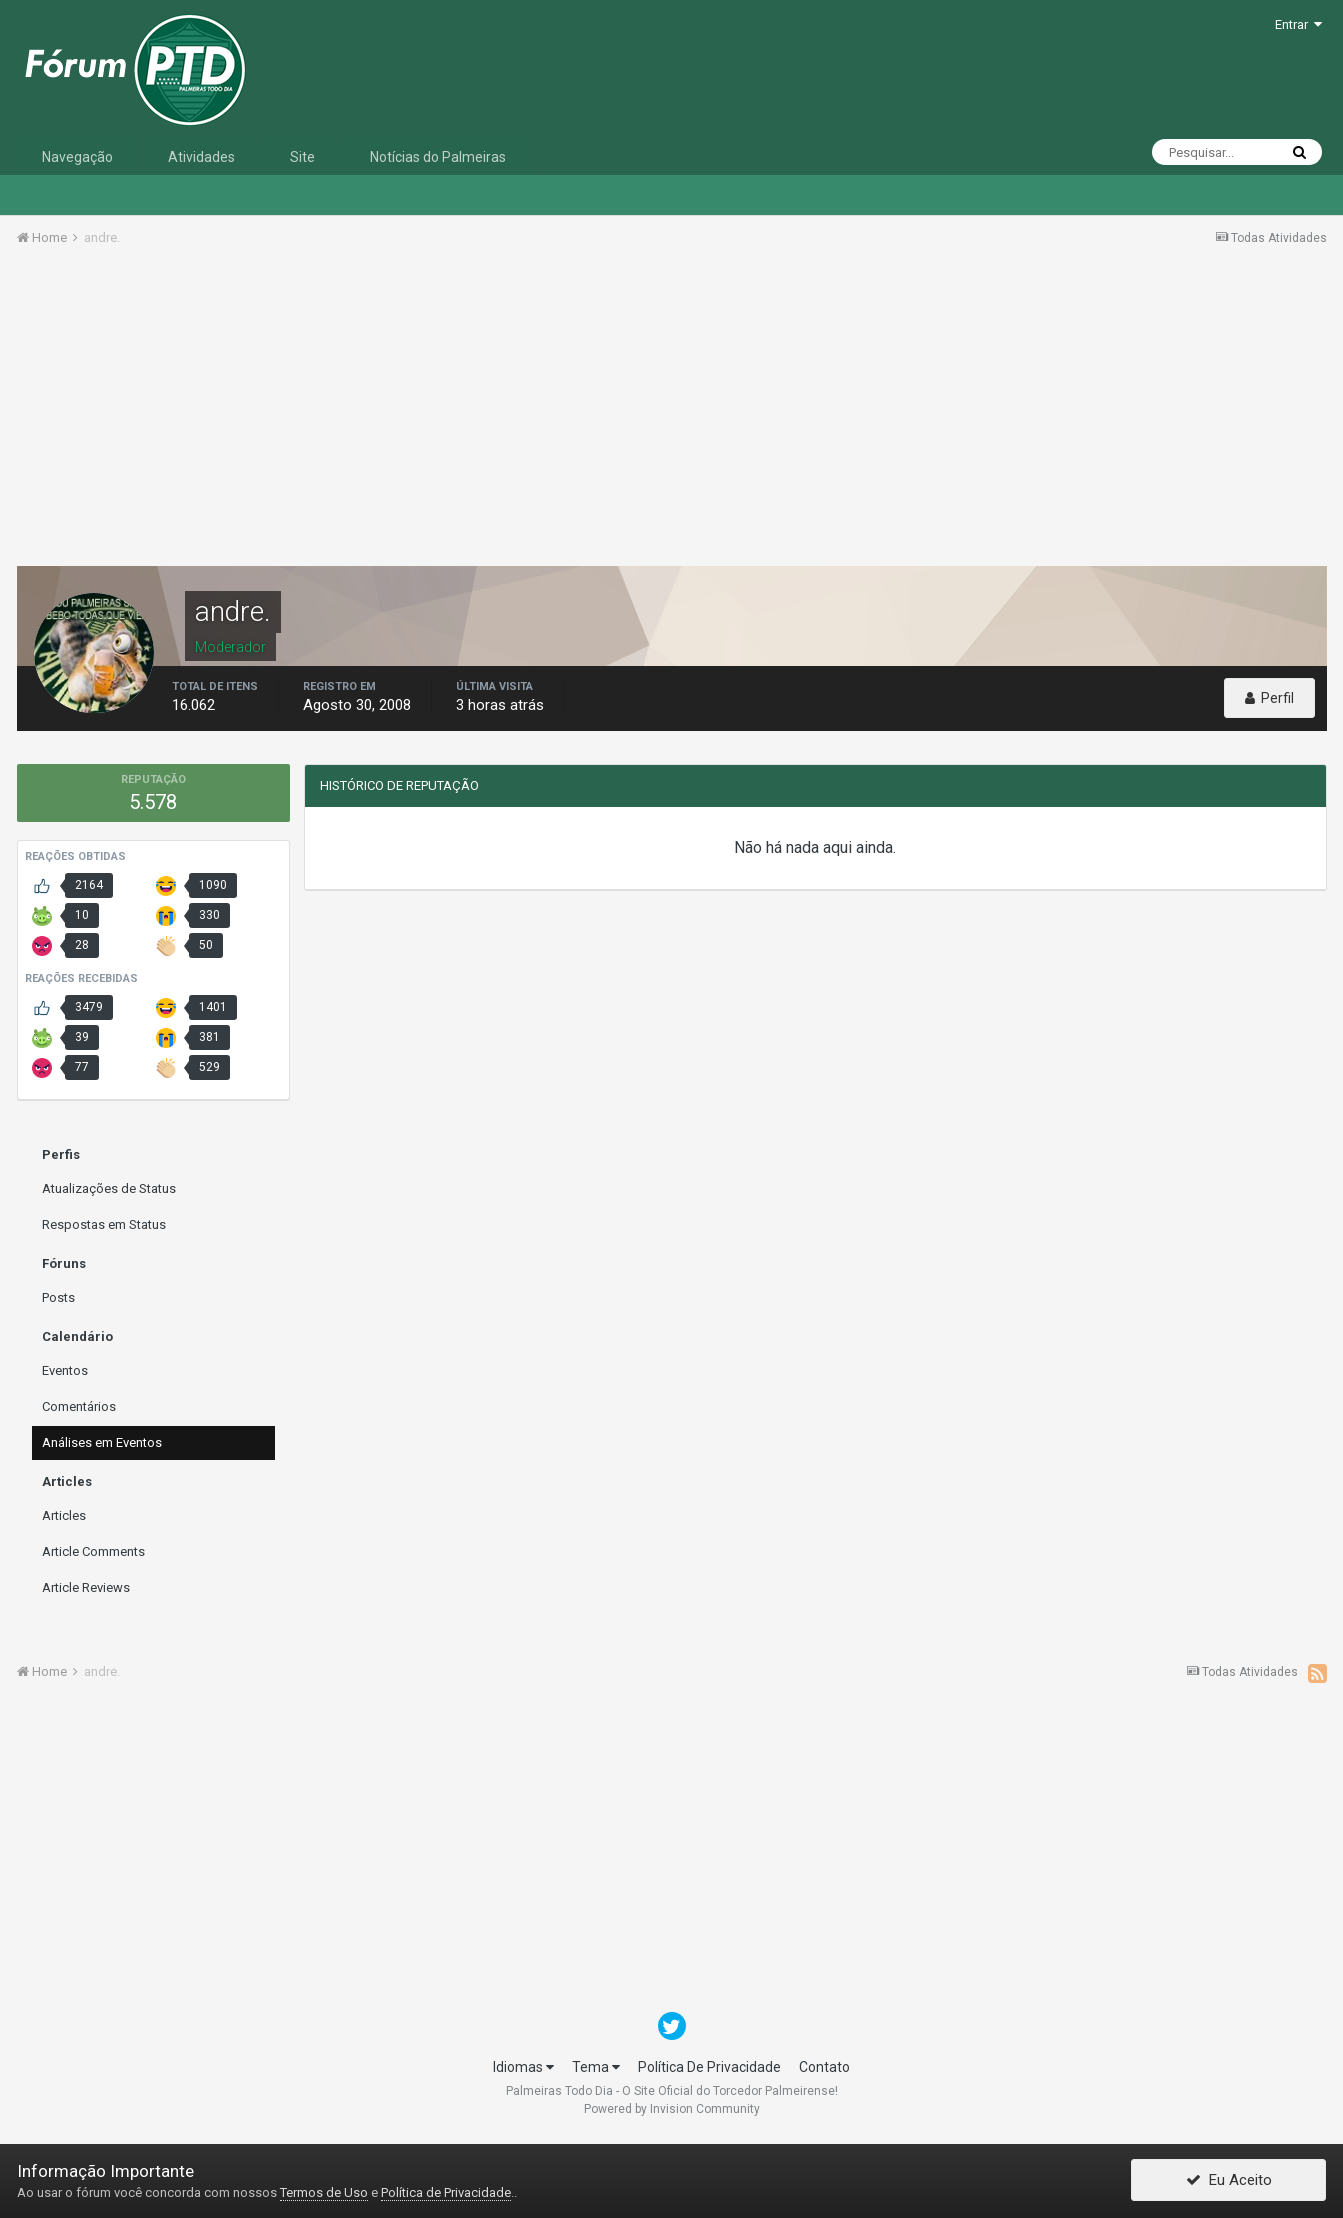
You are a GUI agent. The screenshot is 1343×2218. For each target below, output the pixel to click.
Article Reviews (86, 1587)
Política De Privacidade (709, 2067)
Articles (64, 1515)
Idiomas (523, 2067)
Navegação (77, 157)
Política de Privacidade (446, 2192)
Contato (824, 2067)
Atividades (201, 157)
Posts (58, 1297)
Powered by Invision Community (672, 2109)
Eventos (65, 1370)
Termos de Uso (324, 2192)
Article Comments (93, 1551)
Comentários (79, 1406)
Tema (596, 2067)
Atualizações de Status (109, 1188)
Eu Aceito (1229, 2181)
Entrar (1298, 24)
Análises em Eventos (102, 1442)
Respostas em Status (104, 1224)
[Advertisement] (672, 413)
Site (302, 157)
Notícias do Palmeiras (438, 157)
